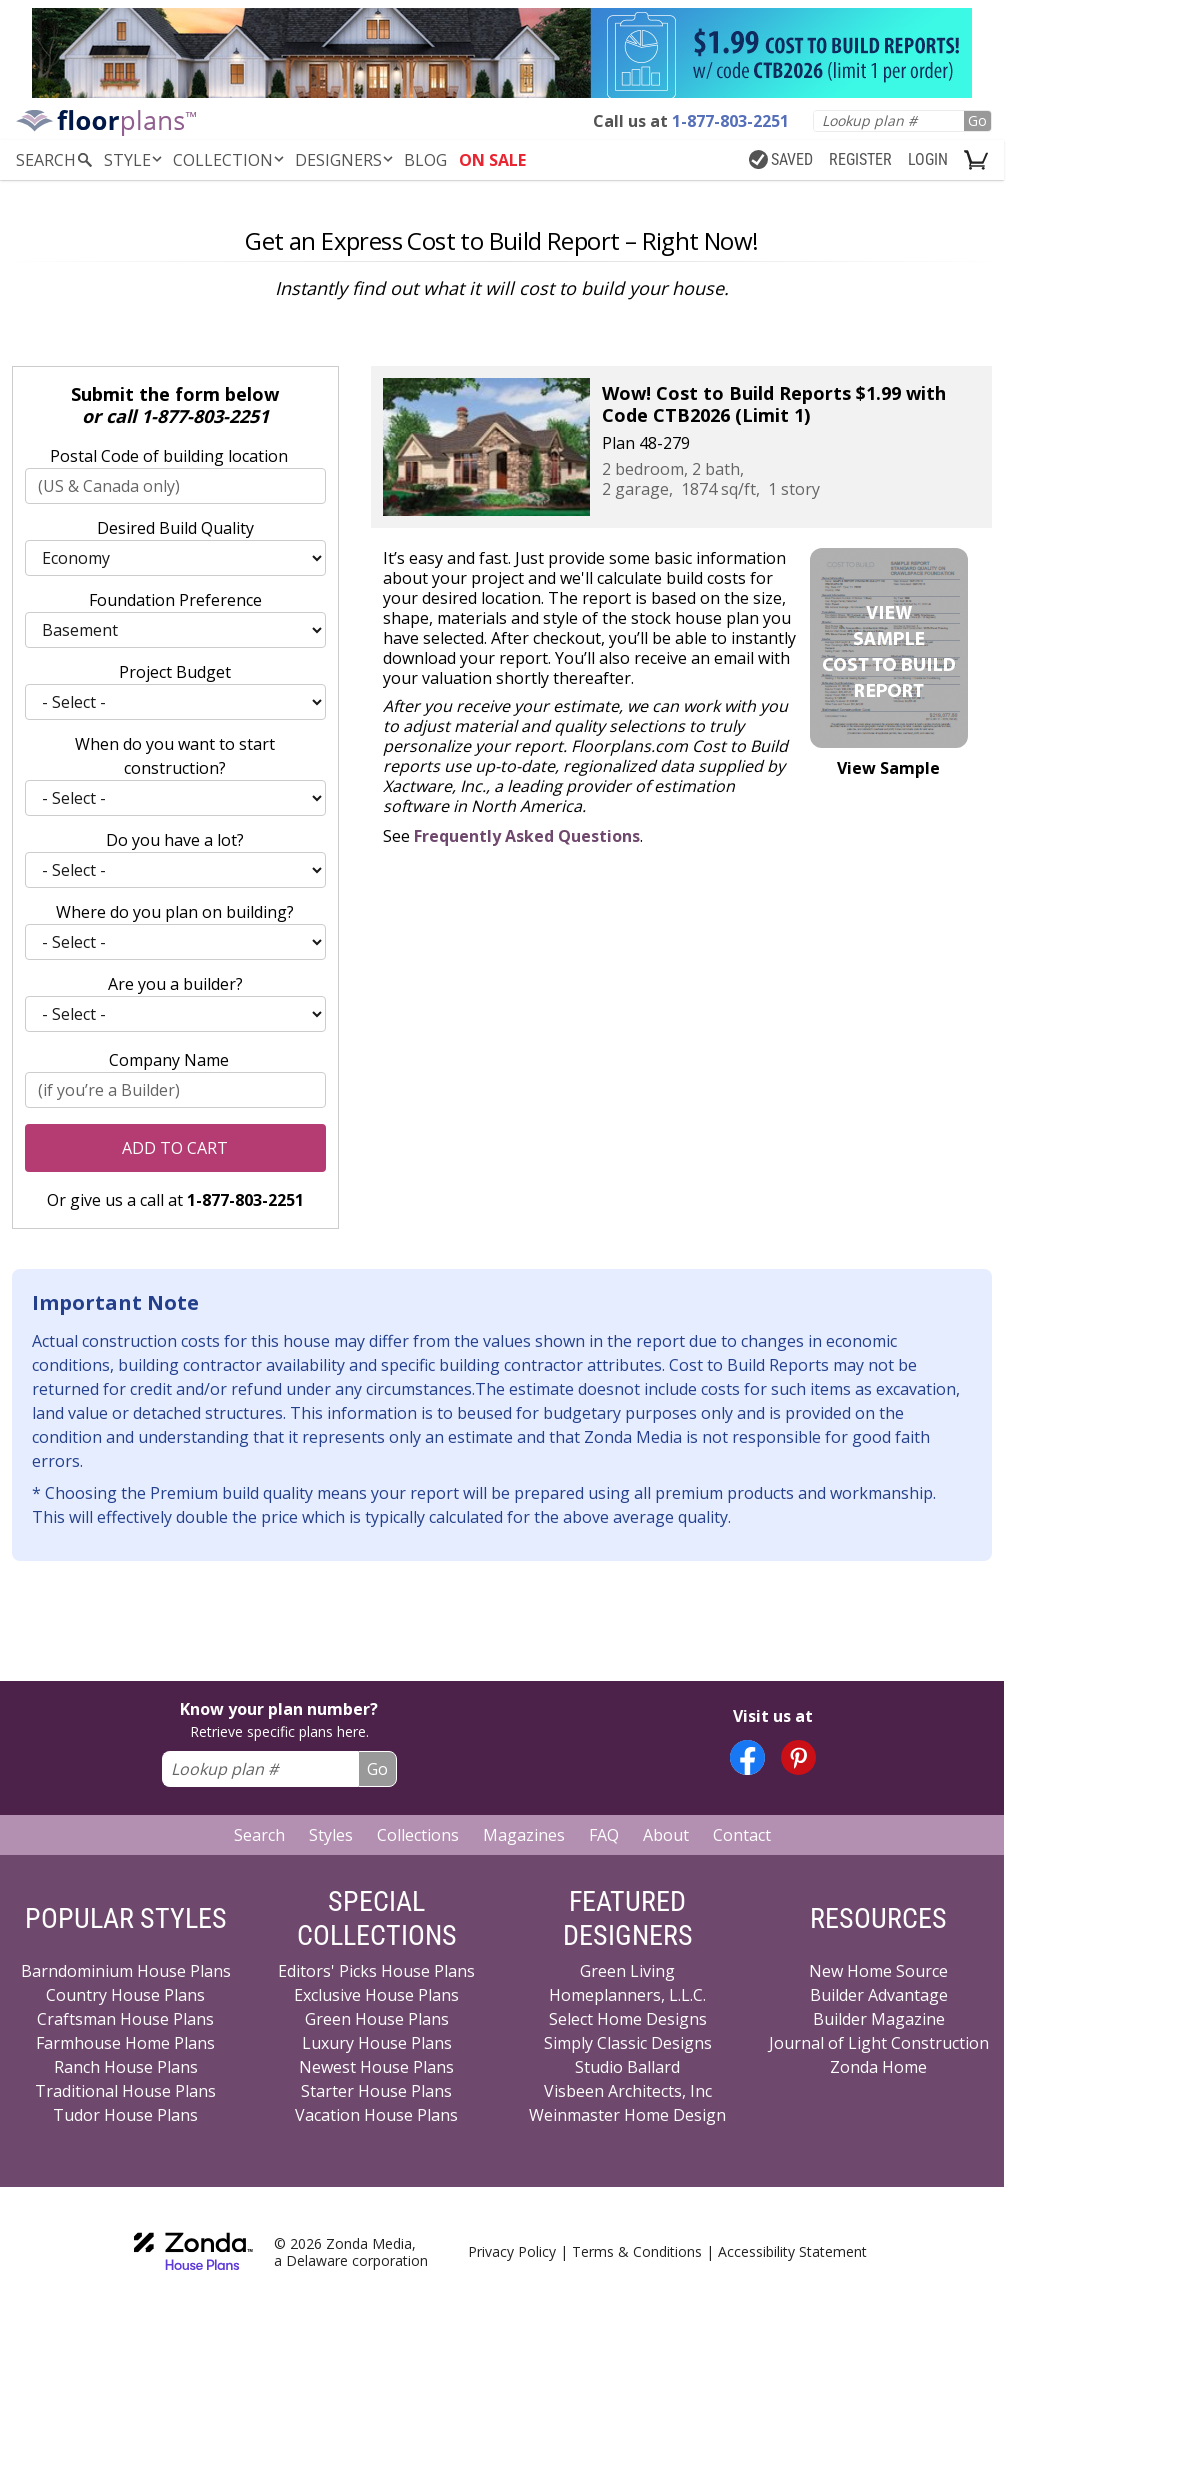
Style (134, 160)
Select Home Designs (628, 2019)
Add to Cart (175, 1148)
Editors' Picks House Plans (376, 1971)
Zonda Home (878, 2067)
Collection (230, 160)
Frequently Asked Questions (527, 836)
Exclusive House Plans (376, 1995)
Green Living (627, 1971)
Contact (742, 1835)
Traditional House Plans (125, 2091)
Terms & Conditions (637, 2251)
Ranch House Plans (126, 2067)
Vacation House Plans (376, 2115)
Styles (331, 1835)
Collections (418, 1835)
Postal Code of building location (169, 456)
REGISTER (860, 159)
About (666, 1835)
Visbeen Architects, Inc (628, 2091)
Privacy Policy (512, 2251)
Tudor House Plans (125, 2115)
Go (977, 120)
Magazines (524, 1835)
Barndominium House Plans (126, 1971)
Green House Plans (377, 2019)
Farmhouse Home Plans (125, 2043)
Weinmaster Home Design (627, 2115)
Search (259, 1835)
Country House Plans (125, 1995)
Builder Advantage (879, 1995)
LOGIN (928, 159)
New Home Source (878, 1971)
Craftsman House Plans (125, 2019)
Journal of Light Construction (879, 2043)
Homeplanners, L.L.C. (627, 1995)
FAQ (604, 1835)
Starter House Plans (376, 2091)
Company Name (169, 1060)
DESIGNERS (345, 160)
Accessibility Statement (792, 2251)
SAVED (781, 159)
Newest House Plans (376, 2067)
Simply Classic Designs (628, 2043)
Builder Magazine (879, 2019)
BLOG (425, 160)
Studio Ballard (627, 2067)
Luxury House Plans (377, 2043)
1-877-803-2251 (205, 416)
